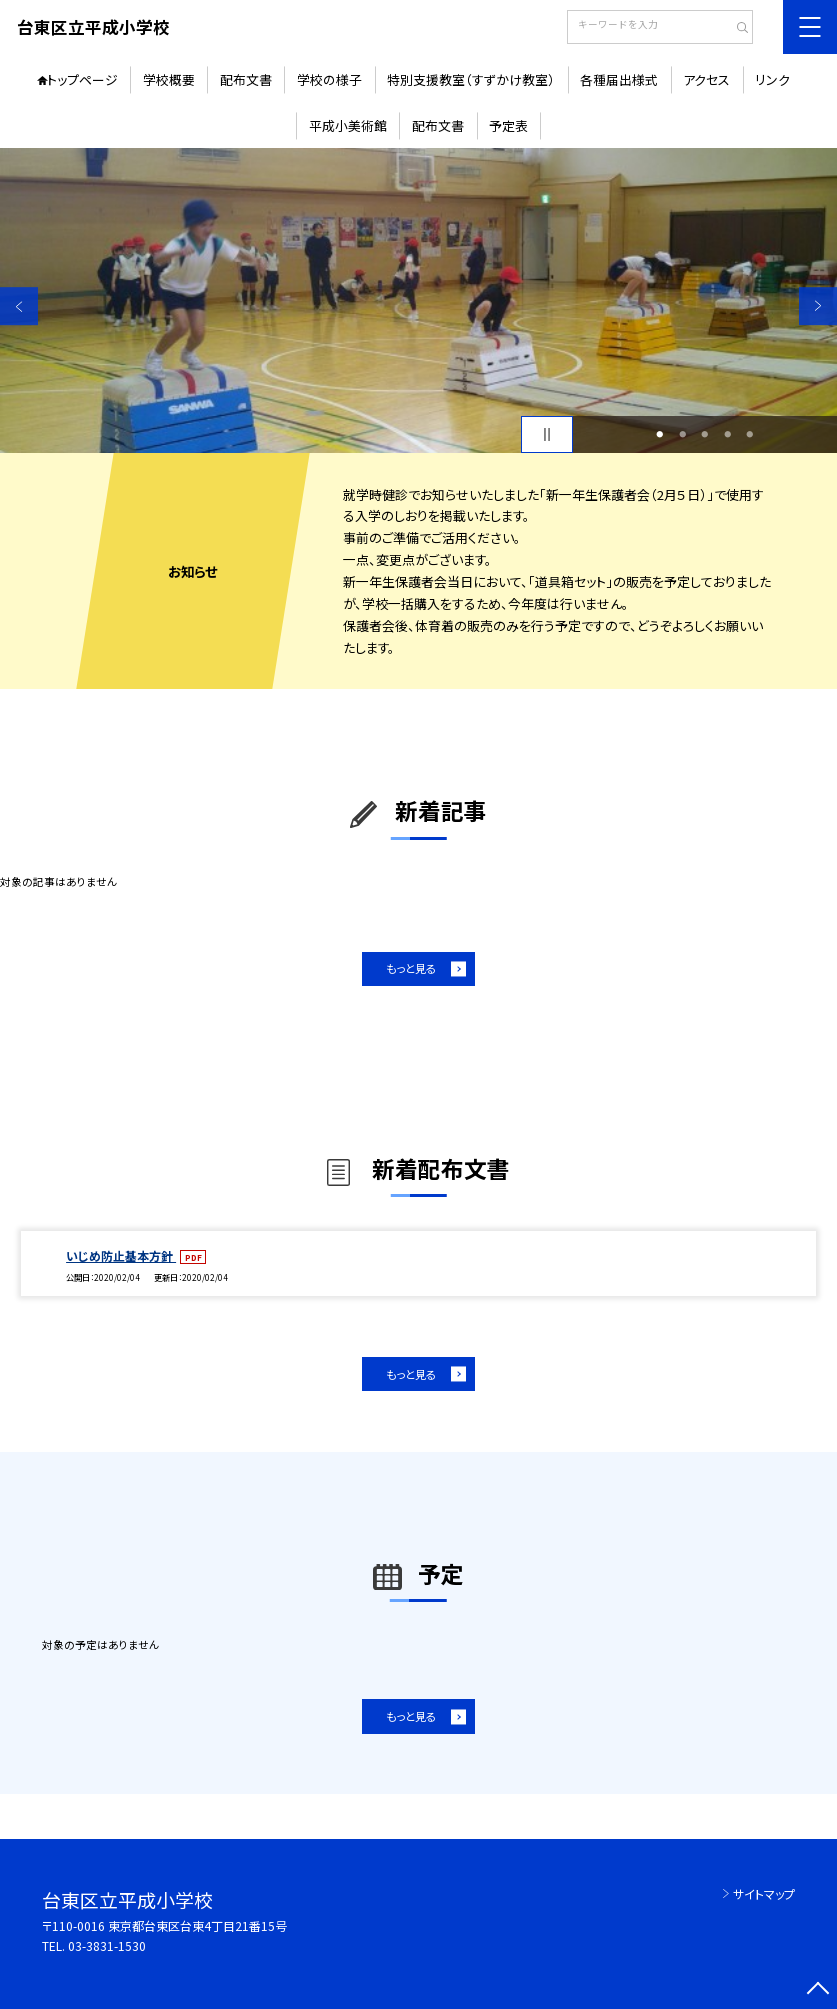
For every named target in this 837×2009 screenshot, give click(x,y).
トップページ (82, 79)
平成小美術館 (348, 125)
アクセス (706, 79)
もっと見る (411, 968)
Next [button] (818, 306)
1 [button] (660, 434)
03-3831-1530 (107, 1945)
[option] (418, 300)
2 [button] (682, 434)
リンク (772, 79)
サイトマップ (764, 1893)
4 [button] (727, 434)
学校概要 (169, 79)
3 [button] (705, 434)
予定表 (508, 125)
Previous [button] (19, 306)
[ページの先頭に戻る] (818, 1990)
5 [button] (750, 434)
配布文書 (246, 79)
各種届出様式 (619, 79)
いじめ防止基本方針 (121, 1255)
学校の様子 (329, 79)
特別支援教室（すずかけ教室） (471, 79)
